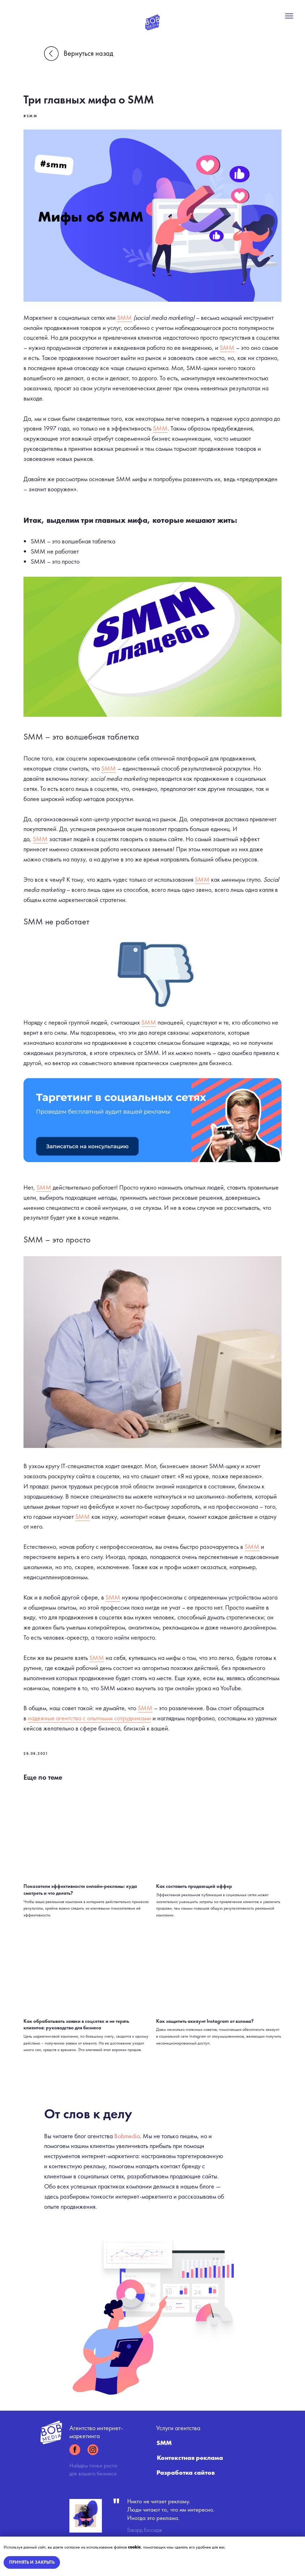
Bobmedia (127, 2124)
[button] (152, 1109)
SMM (137, 304)
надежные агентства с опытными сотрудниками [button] (135, 1713)
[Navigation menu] (289, 15)
